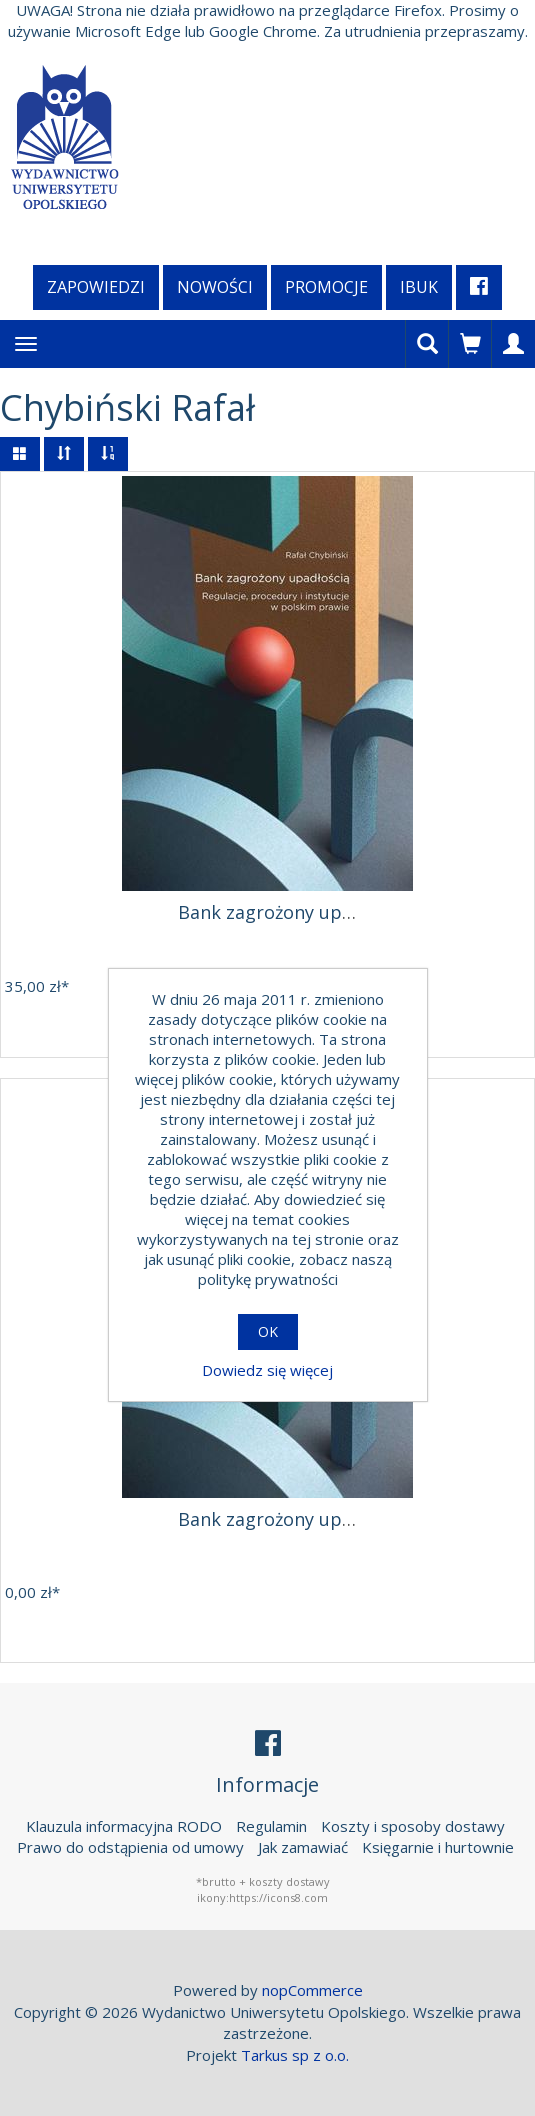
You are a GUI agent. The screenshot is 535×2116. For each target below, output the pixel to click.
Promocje (326, 287)
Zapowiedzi (96, 287)
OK (268, 1331)
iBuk (419, 287)
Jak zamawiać (303, 1847)
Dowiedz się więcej (267, 1370)
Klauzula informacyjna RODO (124, 1826)
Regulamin (271, 1826)
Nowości (215, 287)
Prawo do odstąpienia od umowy (130, 1847)
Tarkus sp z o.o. (295, 2055)
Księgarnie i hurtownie (438, 1847)
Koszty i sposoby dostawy (413, 1826)
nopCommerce (312, 1990)
